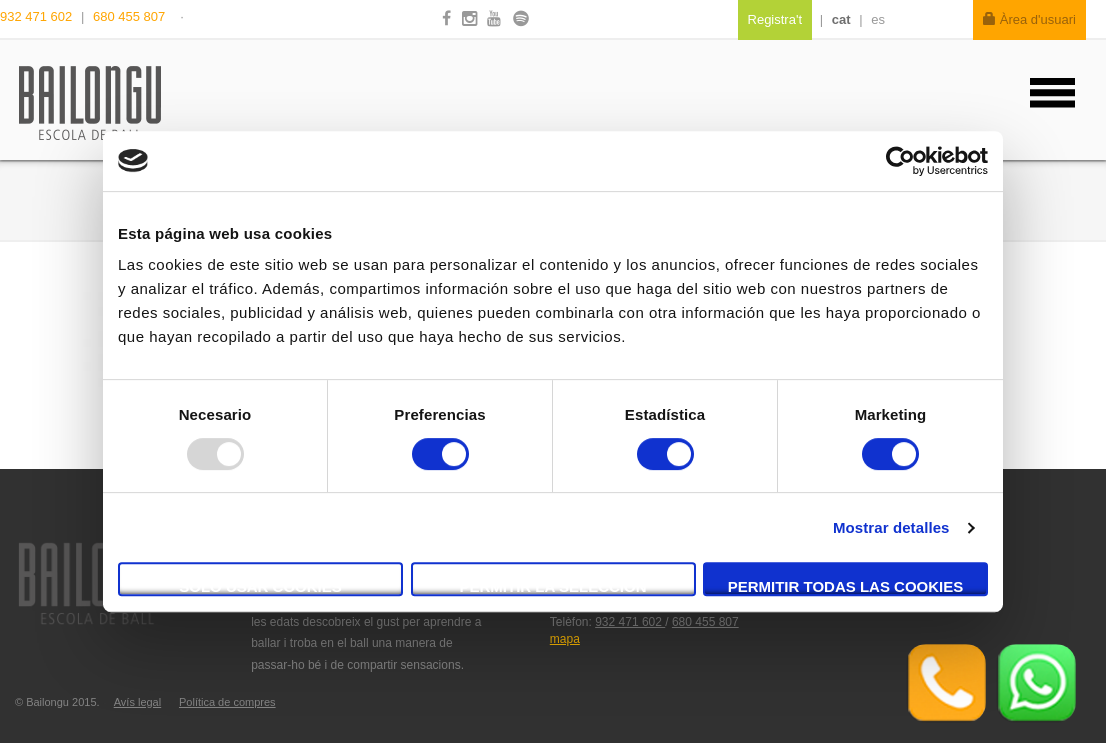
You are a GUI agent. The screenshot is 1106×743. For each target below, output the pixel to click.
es (878, 19)
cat (841, 19)
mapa (565, 639)
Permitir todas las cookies (846, 586)
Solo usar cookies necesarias (260, 587)
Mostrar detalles (891, 527)
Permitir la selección (553, 586)
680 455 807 (129, 16)
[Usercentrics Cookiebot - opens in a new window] (900, 161)
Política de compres (227, 702)
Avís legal (138, 702)
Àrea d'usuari (1029, 19)
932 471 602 (38, 16)
